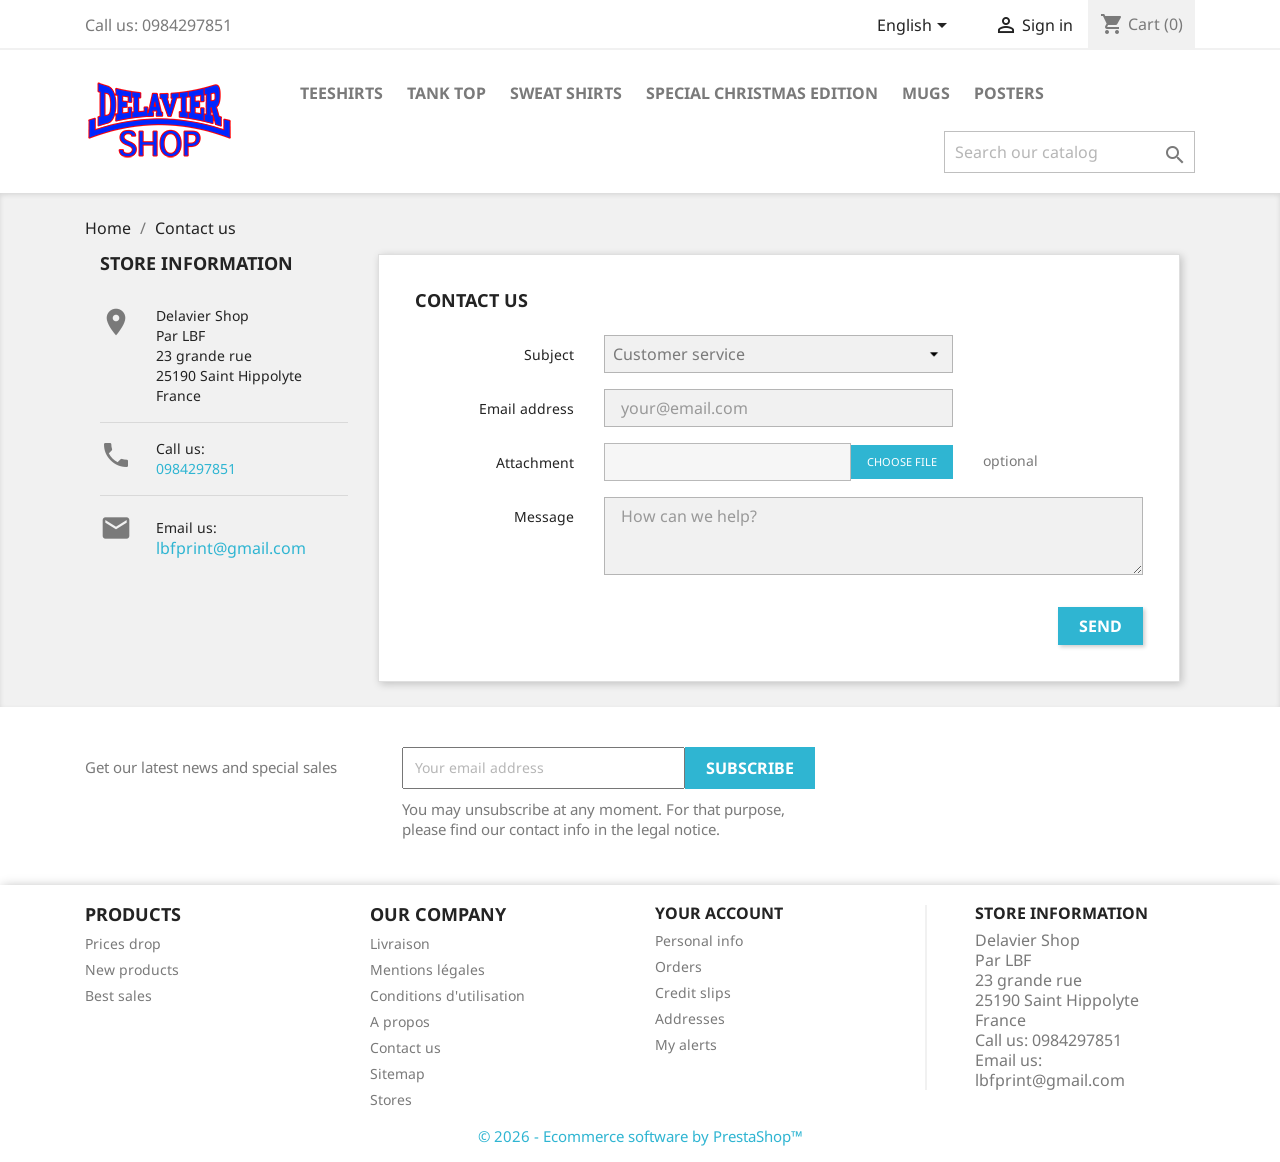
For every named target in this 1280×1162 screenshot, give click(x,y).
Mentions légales (427, 969)
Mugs (926, 93)
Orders (678, 966)
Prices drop (123, 943)
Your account (719, 913)
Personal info (699, 940)
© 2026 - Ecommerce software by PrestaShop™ (640, 1136)
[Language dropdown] (915, 27)
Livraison (400, 943)
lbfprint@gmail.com (231, 548)
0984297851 (196, 468)
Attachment (535, 462)
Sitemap (397, 1073)
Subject (549, 354)
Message (544, 516)
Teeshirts (341, 93)
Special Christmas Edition (762, 93)
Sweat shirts (566, 93)
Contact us (405, 1047)
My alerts (686, 1044)
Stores (391, 1099)
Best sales (118, 995)
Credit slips (693, 992)
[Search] (1069, 152)
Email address (526, 408)
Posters (1009, 93)
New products (132, 969)
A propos (400, 1021)
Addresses (690, 1018)
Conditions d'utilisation (447, 995)
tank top (446, 93)
